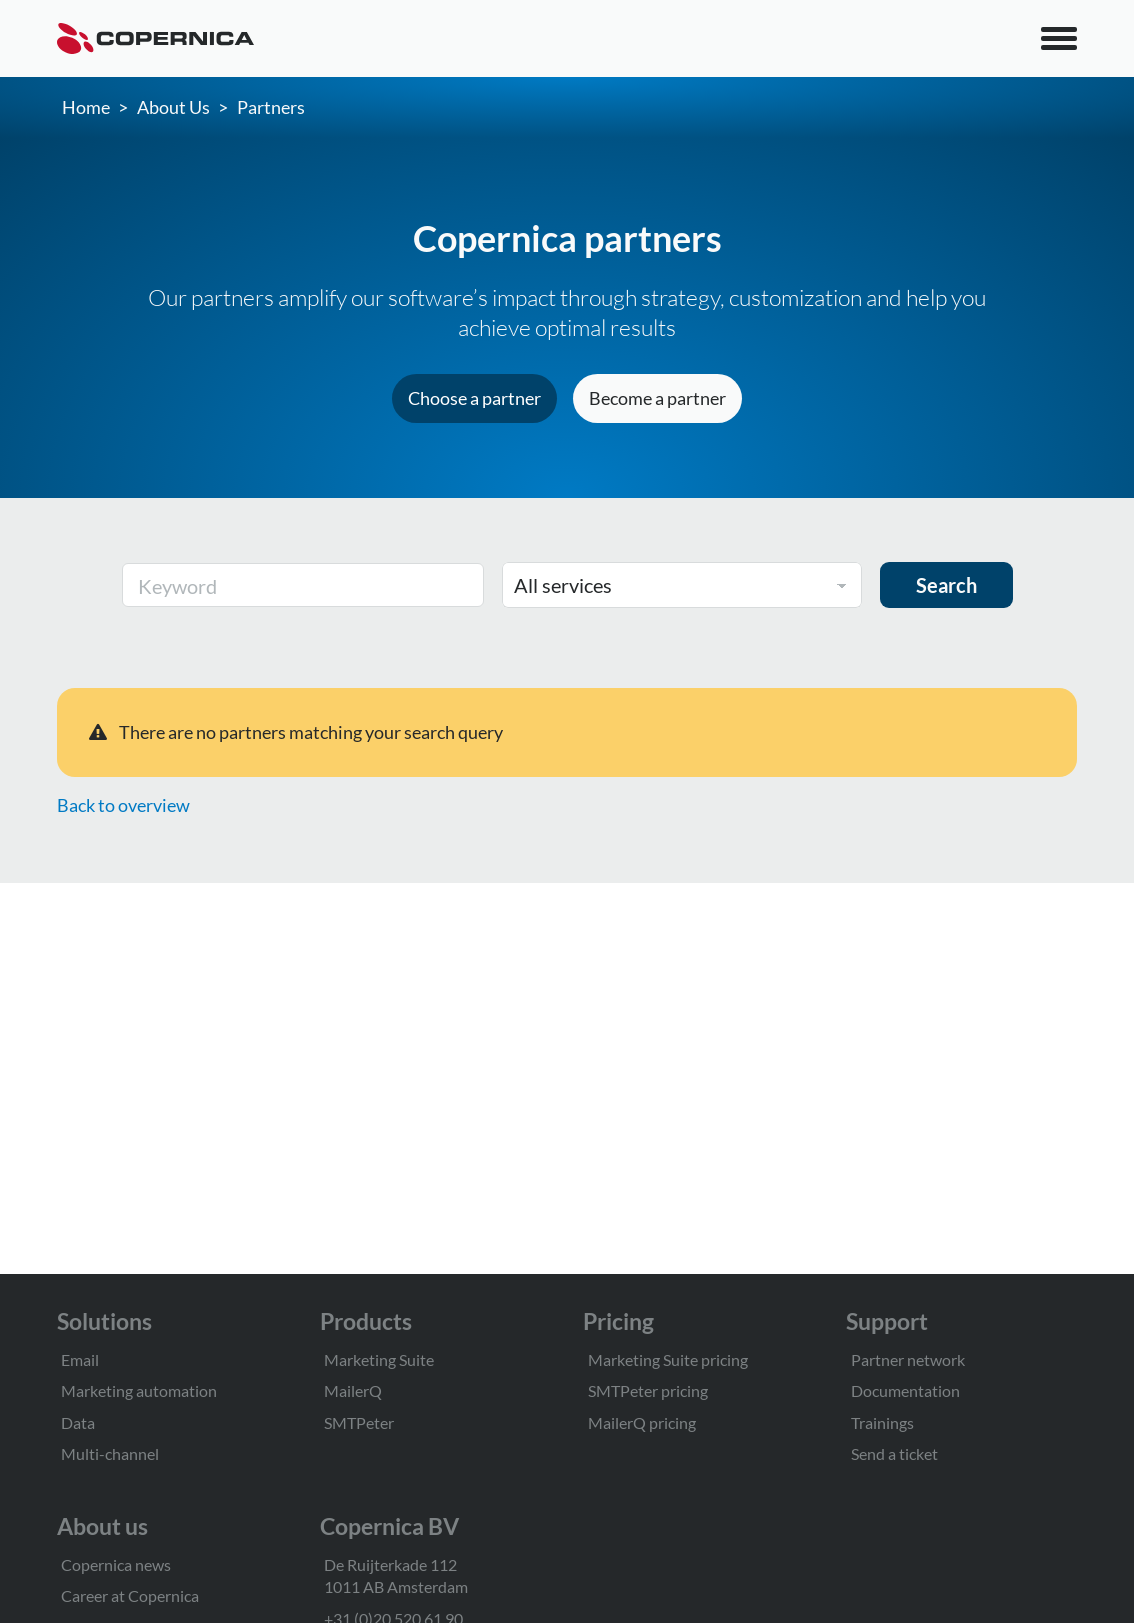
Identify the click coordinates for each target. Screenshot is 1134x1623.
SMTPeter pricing (648, 1390)
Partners (271, 107)
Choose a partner (474, 398)
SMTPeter (359, 1422)
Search (946, 585)
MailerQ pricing (642, 1422)
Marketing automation (139, 1390)
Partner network (908, 1359)
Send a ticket (894, 1453)
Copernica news (116, 1564)
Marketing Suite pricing (668, 1359)
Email (80, 1359)
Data (78, 1422)
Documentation (905, 1390)
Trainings (882, 1422)
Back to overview (123, 805)
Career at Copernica (130, 1595)
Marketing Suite (379, 1359)
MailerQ (353, 1390)
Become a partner (657, 398)
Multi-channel (110, 1453)
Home (86, 107)
